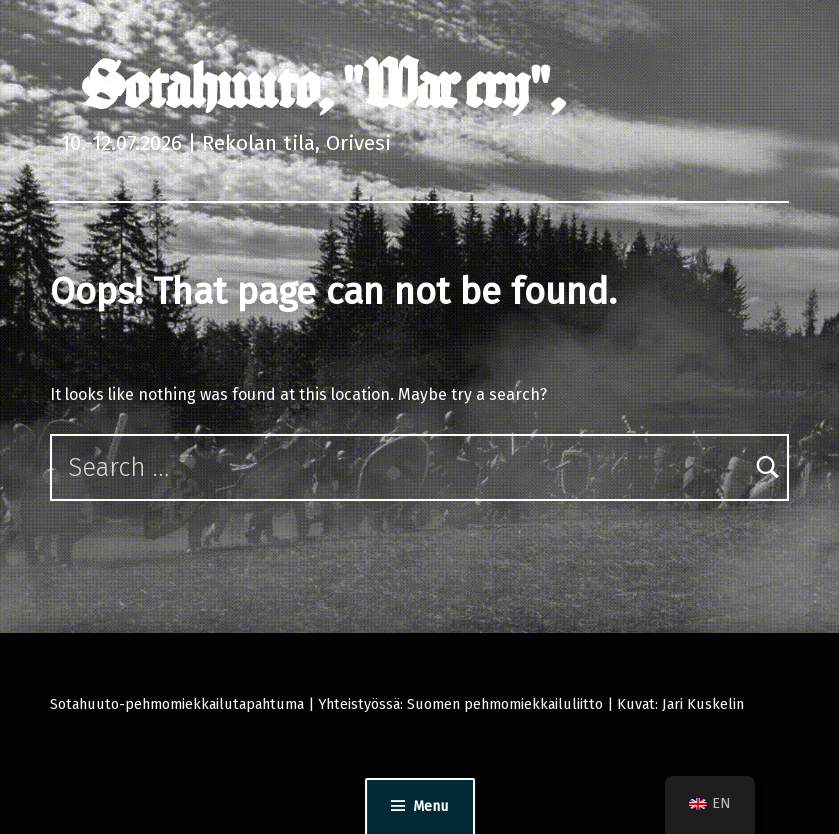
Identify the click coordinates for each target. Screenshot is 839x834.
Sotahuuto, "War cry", (323, 86)
